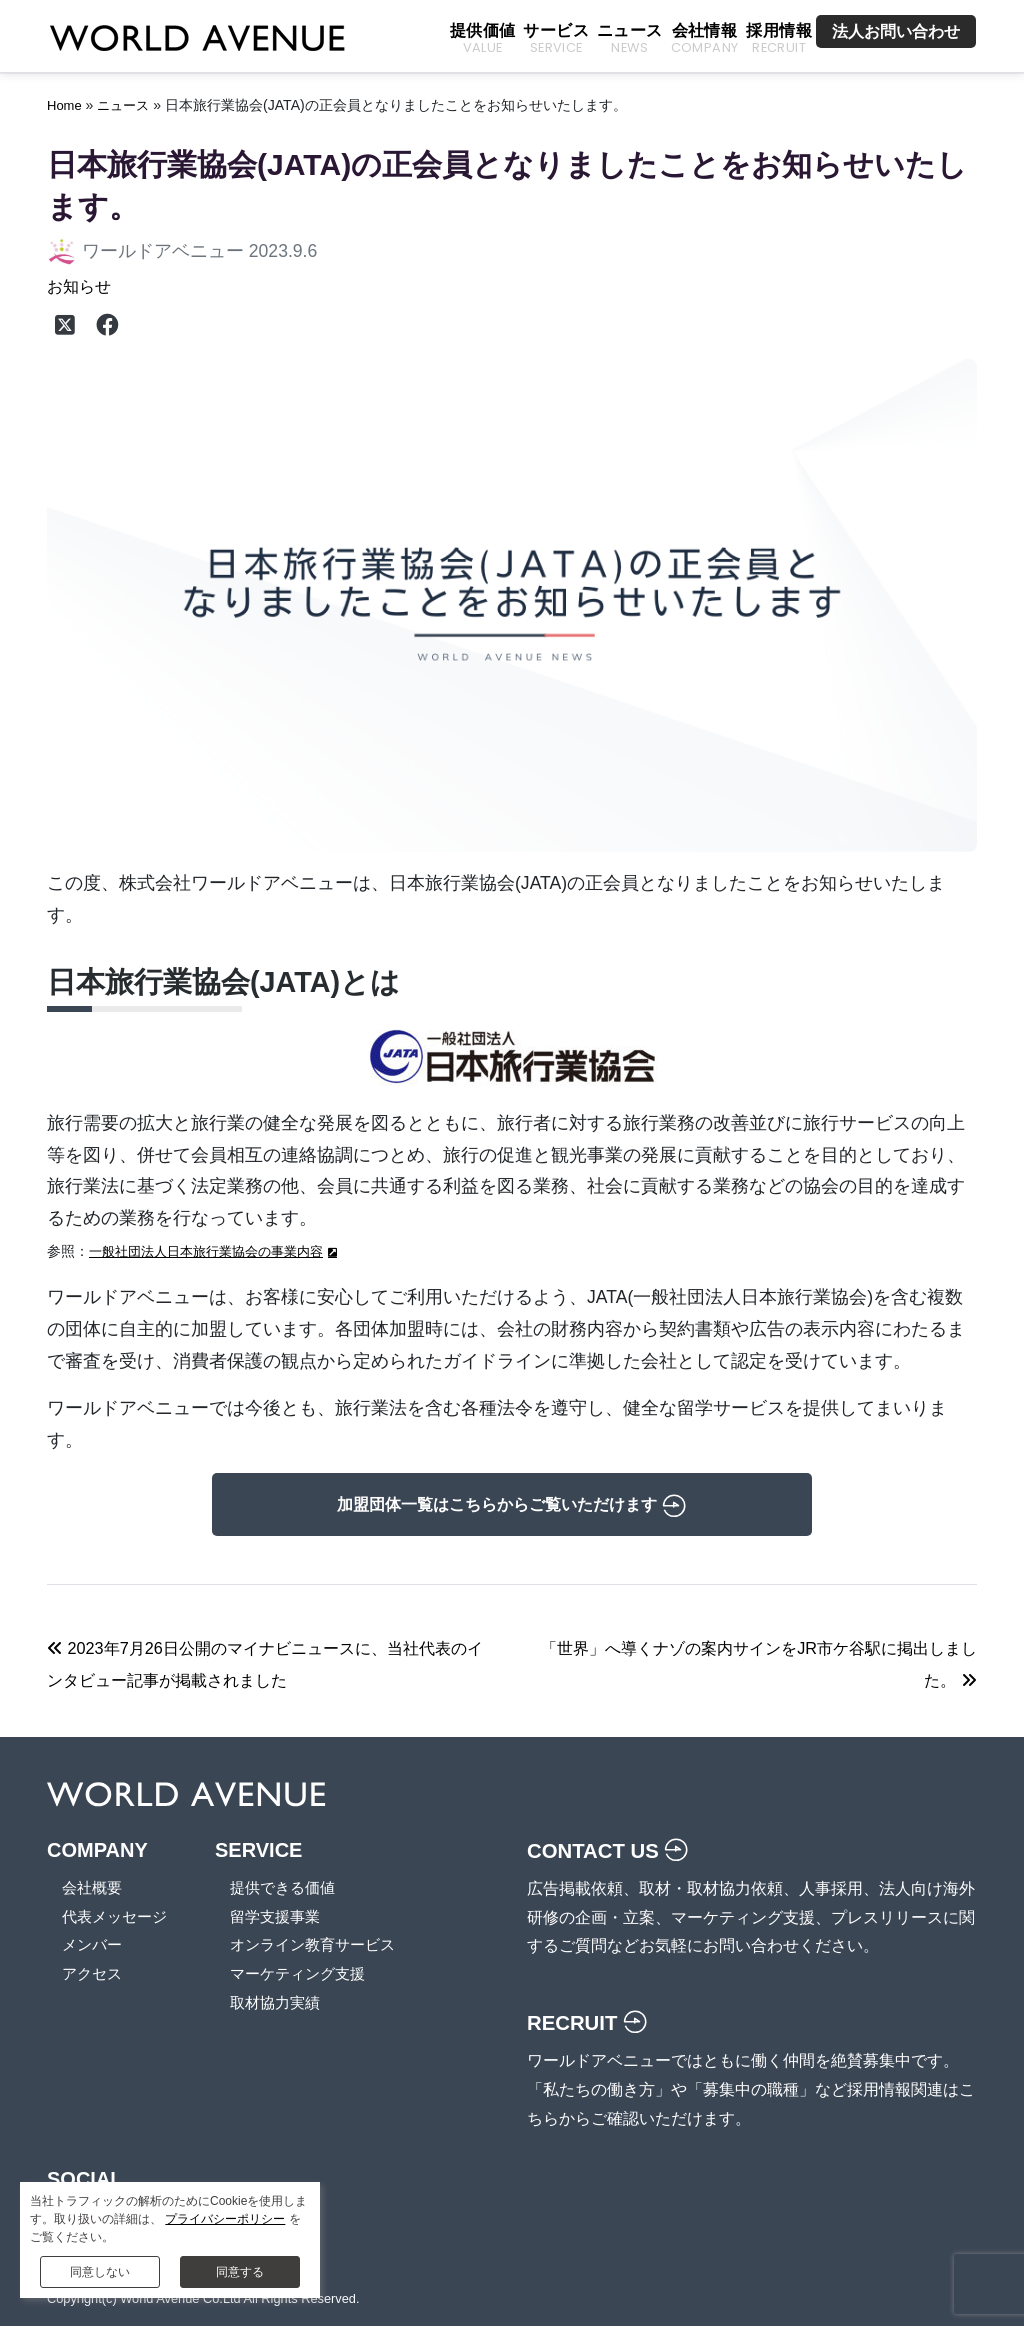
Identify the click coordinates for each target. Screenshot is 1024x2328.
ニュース (630, 39)
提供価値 (483, 39)
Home (66, 105)
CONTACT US (612, 1852)
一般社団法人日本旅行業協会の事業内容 (215, 1253)
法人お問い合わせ (896, 31)
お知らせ (83, 286)
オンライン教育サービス (325, 1946)
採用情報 (779, 39)
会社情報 (705, 39)
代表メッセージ (118, 1918)
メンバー (94, 1946)
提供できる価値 (293, 1889)
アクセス (94, 1975)
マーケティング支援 (309, 1975)
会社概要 (94, 1889)
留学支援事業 (285, 1918)
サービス (556, 39)
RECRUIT (590, 2024)
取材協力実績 (285, 2004)
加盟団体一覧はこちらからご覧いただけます (512, 1507)
